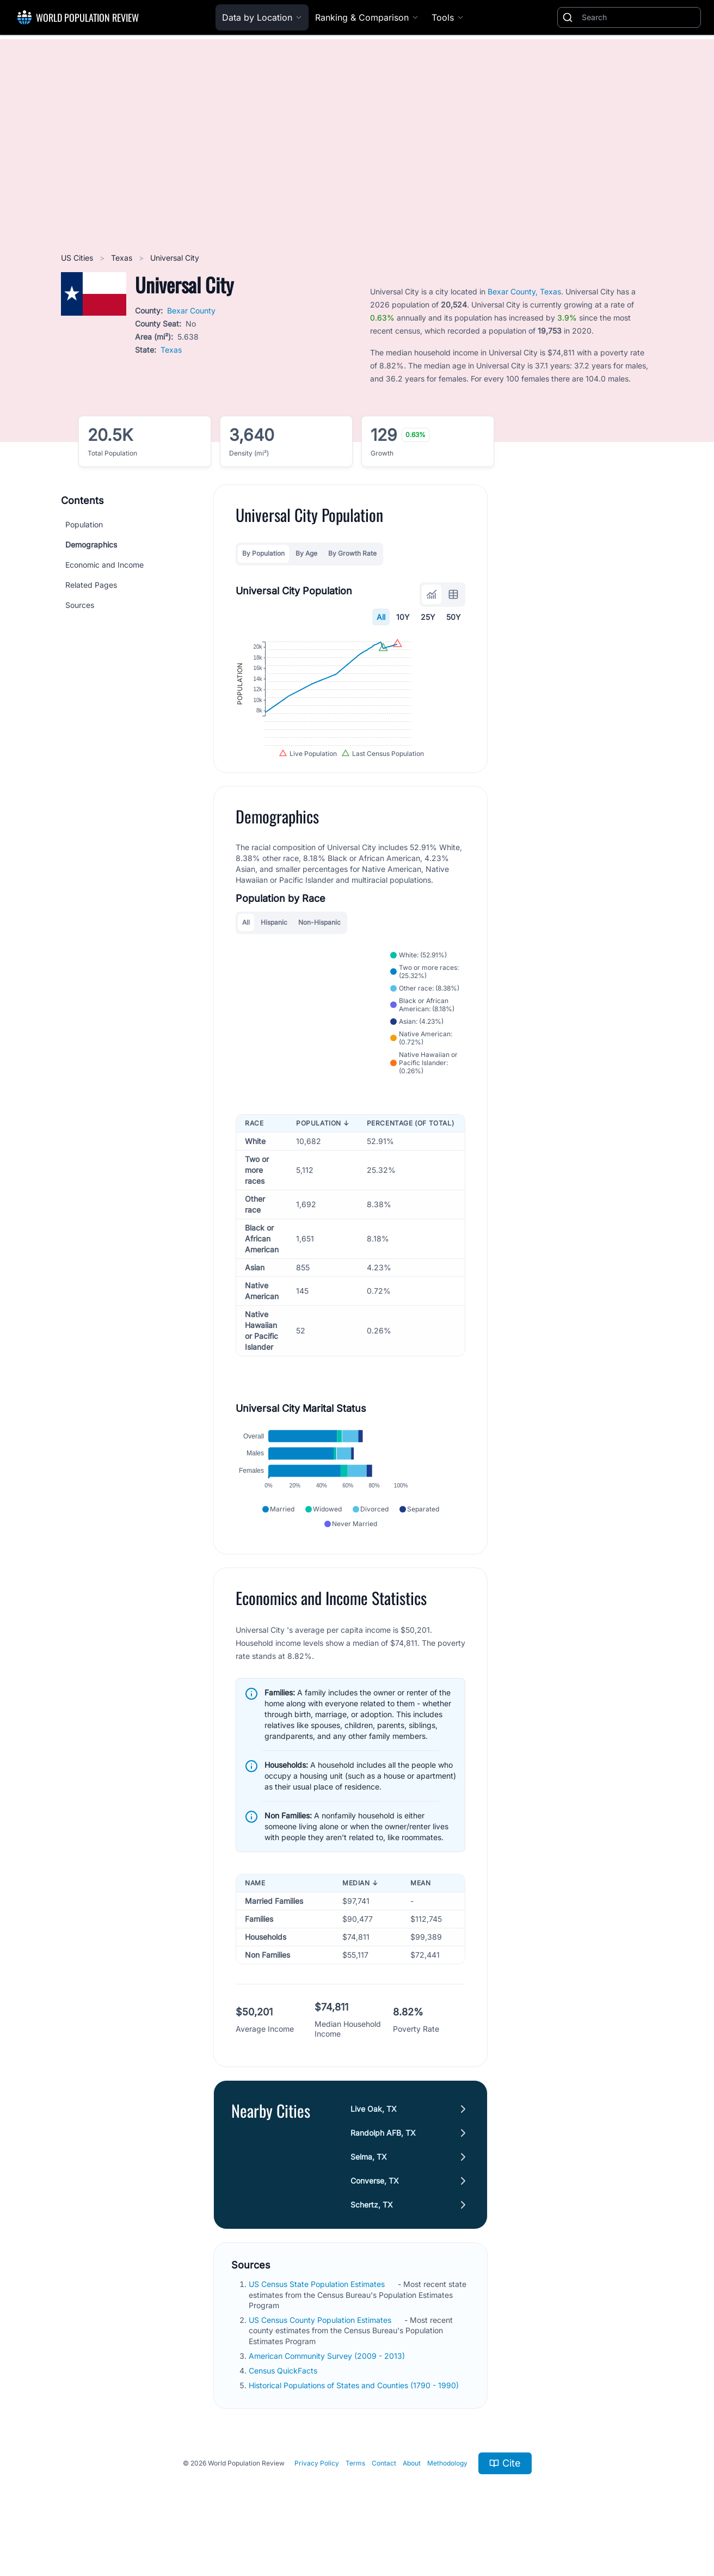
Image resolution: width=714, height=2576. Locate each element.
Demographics (91, 544)
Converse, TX (374, 2218)
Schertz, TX (371, 2242)
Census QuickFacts (284, 2408)
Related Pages (91, 584)
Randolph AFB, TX (383, 2170)
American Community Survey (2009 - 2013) (328, 2393)
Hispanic (274, 960)
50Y (453, 617)
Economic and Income (104, 564)
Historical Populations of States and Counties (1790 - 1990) (355, 2423)
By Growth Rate (352, 553)
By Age (306, 553)
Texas (122, 257)
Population (84, 524)
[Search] (638, 17)
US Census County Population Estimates (321, 2357)
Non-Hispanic (319, 960)
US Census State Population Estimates (318, 2322)
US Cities (78, 257)
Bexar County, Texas (524, 291)
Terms (355, 2501)
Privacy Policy (316, 2501)
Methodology (447, 2501)
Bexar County (191, 310)
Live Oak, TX (373, 2146)
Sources (79, 605)
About (412, 2501)
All (381, 617)
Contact (384, 2501)
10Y (403, 617)
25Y (428, 617)
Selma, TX (368, 2194)
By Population (263, 553)
